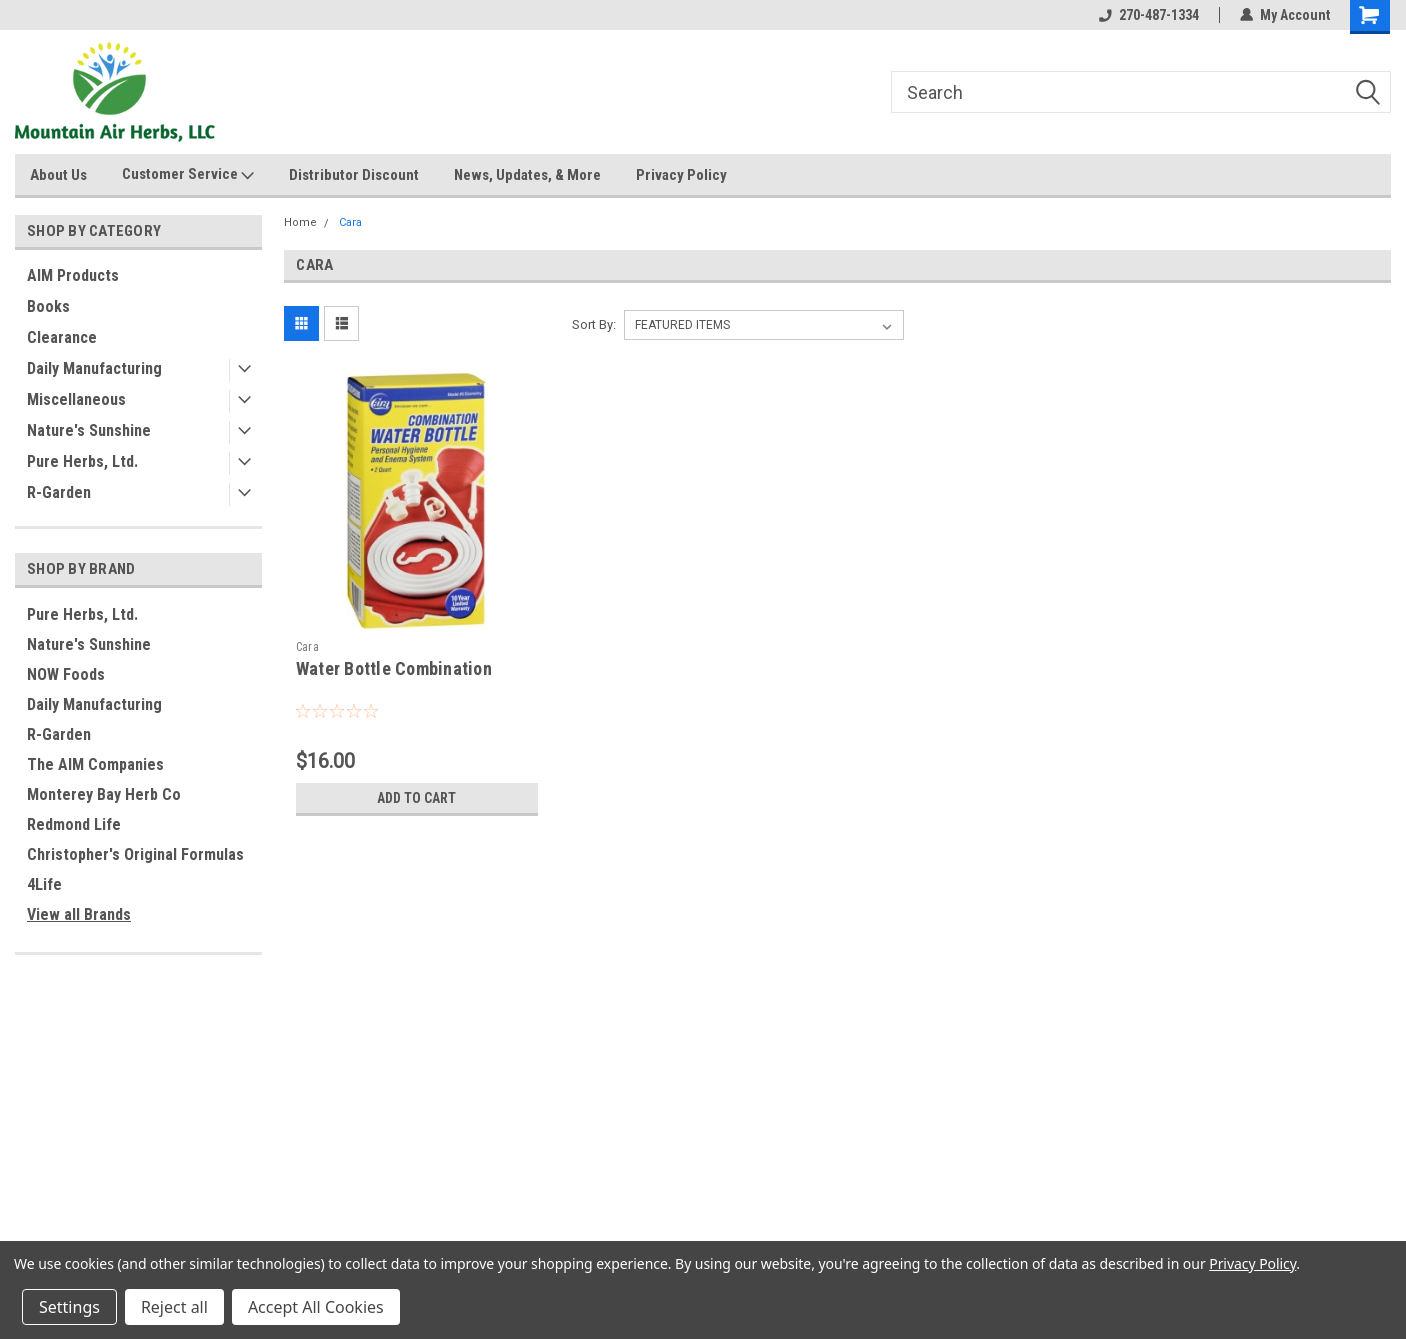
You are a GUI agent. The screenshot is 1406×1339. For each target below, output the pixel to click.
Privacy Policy (681, 175)
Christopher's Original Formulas (135, 854)
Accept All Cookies (316, 1307)
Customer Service (188, 175)
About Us (58, 175)
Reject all (174, 1307)
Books (48, 306)
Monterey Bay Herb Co (104, 794)
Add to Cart (416, 798)
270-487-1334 (1149, 15)
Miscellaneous (76, 399)
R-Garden (59, 492)
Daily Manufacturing (94, 368)
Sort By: (594, 324)
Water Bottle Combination (394, 668)
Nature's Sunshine (89, 430)
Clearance (62, 337)
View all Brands (79, 914)
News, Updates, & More (527, 175)
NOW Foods (66, 674)
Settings (69, 1307)
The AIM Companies (95, 764)
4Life (44, 884)
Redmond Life (74, 824)
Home (300, 222)
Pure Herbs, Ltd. (82, 461)
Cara (350, 222)
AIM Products (73, 275)
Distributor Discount (354, 175)
